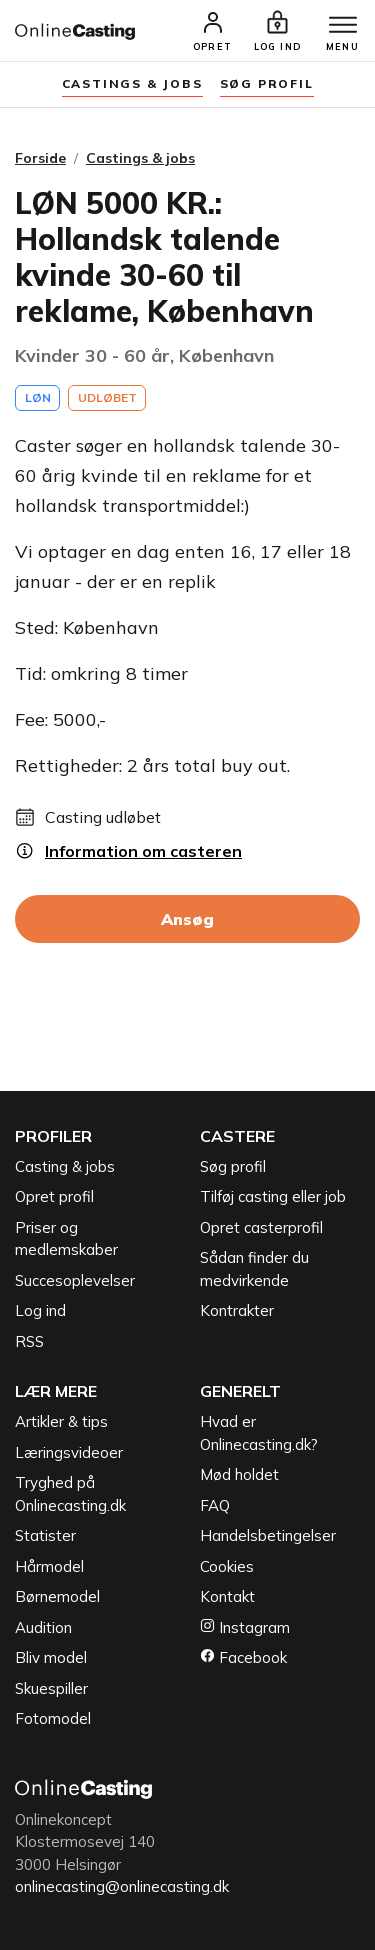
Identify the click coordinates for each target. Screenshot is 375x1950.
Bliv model (51, 1657)
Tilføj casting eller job (273, 1196)
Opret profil (54, 1196)
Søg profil (233, 1166)
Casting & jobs (65, 1166)
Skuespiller (51, 1688)
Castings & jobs (132, 83)
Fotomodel (53, 1718)
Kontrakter (237, 1310)
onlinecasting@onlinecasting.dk (122, 1886)
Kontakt (227, 1596)
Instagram (245, 1627)
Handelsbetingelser (268, 1535)
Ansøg (187, 919)
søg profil (267, 83)
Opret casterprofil (261, 1227)
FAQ (215, 1505)
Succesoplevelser (75, 1280)
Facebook (243, 1657)
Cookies (227, 1566)
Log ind (40, 1310)
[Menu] (343, 26)
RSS (29, 1341)
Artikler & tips (61, 1421)
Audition (43, 1627)
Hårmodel (49, 1566)
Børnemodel (57, 1596)
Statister (45, 1535)
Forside (40, 158)
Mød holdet (239, 1474)
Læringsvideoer (69, 1452)
